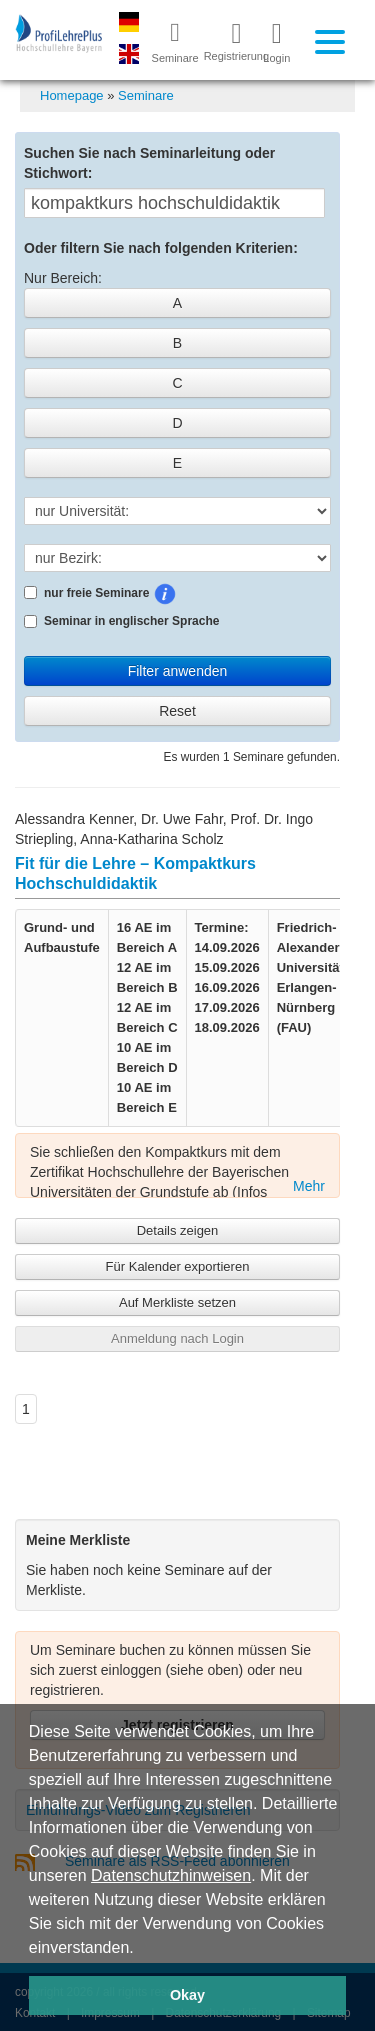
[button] (141, 1949)
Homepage (72, 95)
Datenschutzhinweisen (171, 1875)
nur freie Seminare (154, 594)
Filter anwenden (178, 671)
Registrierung (229, 41)
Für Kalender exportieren (178, 1266)
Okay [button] (187, 1995)
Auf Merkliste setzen (177, 1302)
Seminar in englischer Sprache (121, 621)
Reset (177, 711)
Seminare (146, 95)
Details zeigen (178, 1230)
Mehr (309, 1186)
